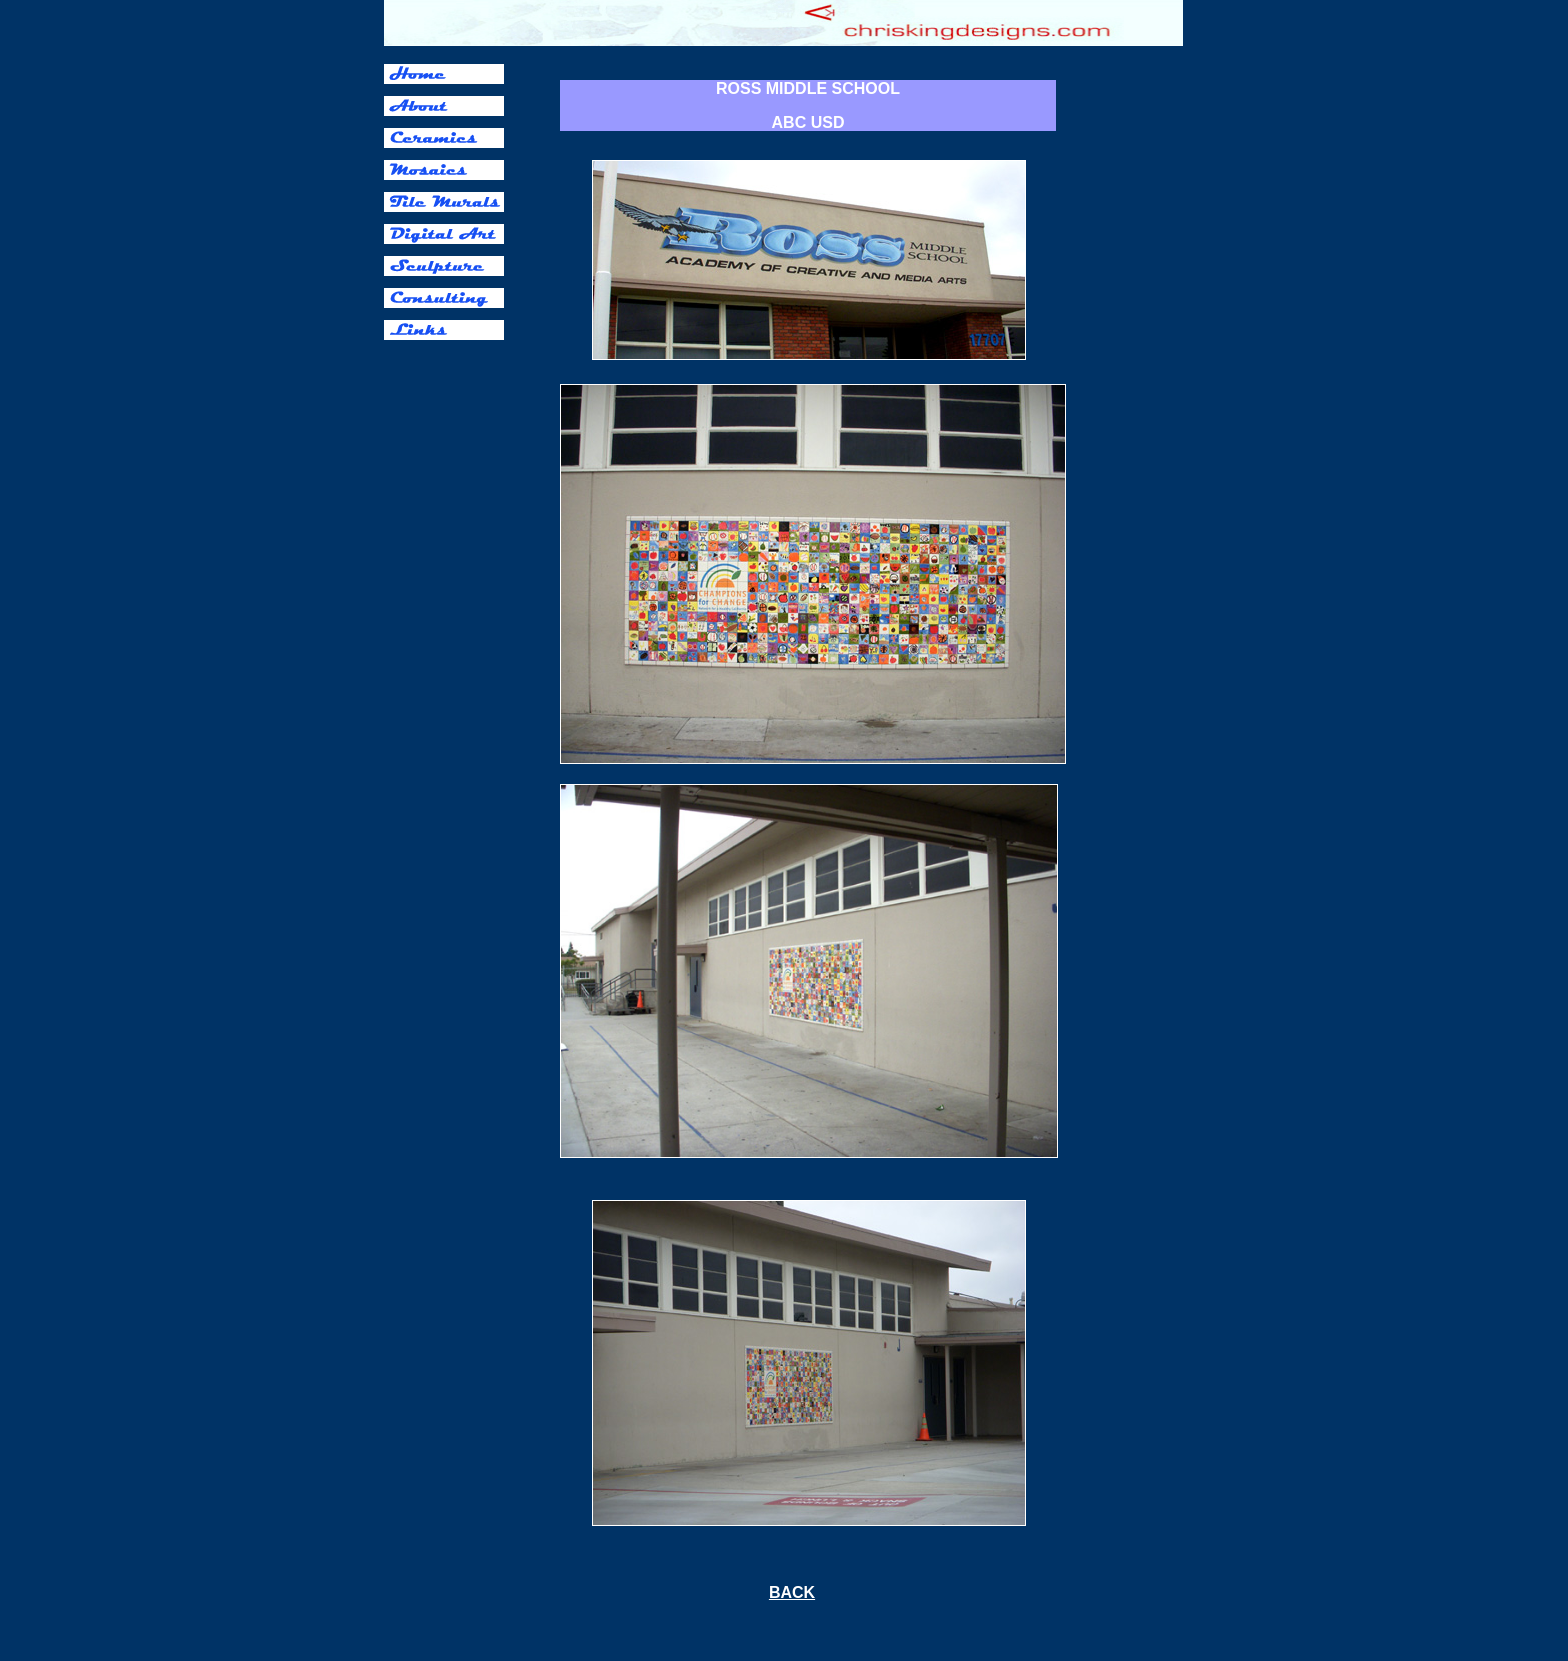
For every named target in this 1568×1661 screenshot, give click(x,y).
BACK (792, 1592)
